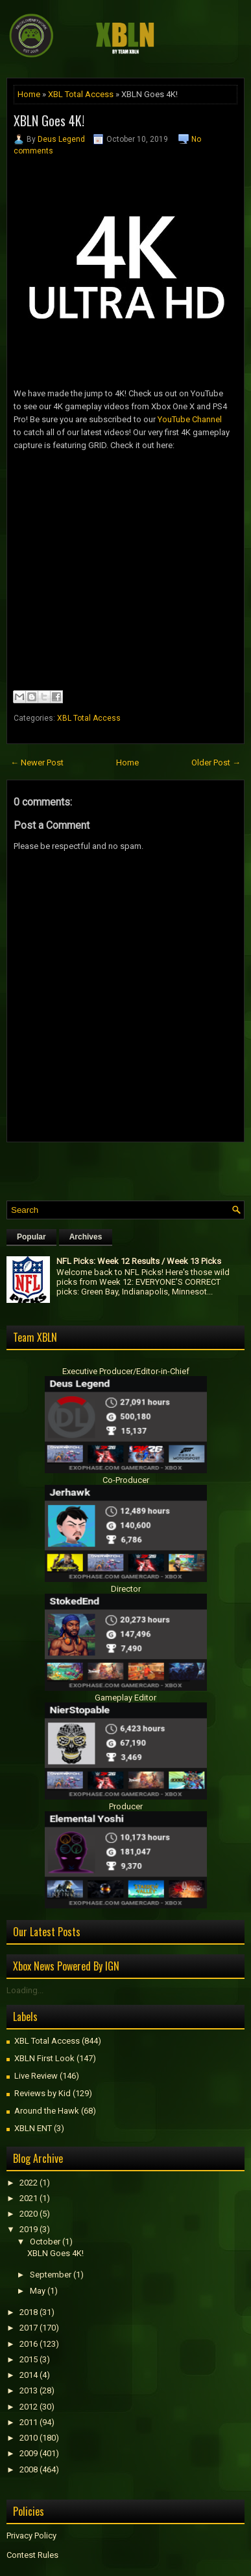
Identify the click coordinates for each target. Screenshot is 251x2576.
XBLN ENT (33, 2128)
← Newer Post (37, 762)
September (50, 2274)
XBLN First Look (44, 2058)
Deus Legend (61, 139)
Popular (31, 1236)
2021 (28, 2198)
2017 (28, 2328)
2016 (28, 2344)
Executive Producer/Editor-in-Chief (125, 1371)
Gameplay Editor (125, 1697)
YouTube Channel (190, 419)
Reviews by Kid (42, 2093)
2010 (28, 2438)
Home (29, 94)
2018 (28, 2312)
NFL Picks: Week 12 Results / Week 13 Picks (138, 1261)
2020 (28, 2214)
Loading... (24, 1990)
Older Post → (216, 762)
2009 (28, 2453)
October (45, 2241)
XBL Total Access (81, 94)
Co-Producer (125, 1480)
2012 (28, 2407)
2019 (28, 2229)
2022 (28, 2182)
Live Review (36, 2076)
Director (126, 1589)
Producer (126, 1806)
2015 (28, 2359)
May (37, 2291)
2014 (28, 2375)
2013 (28, 2390)
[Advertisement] (128, 1168)
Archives (85, 1236)
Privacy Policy (31, 2535)
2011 (28, 2422)
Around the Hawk (46, 2111)
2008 (28, 2469)
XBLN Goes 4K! (49, 120)
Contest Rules (32, 2555)
